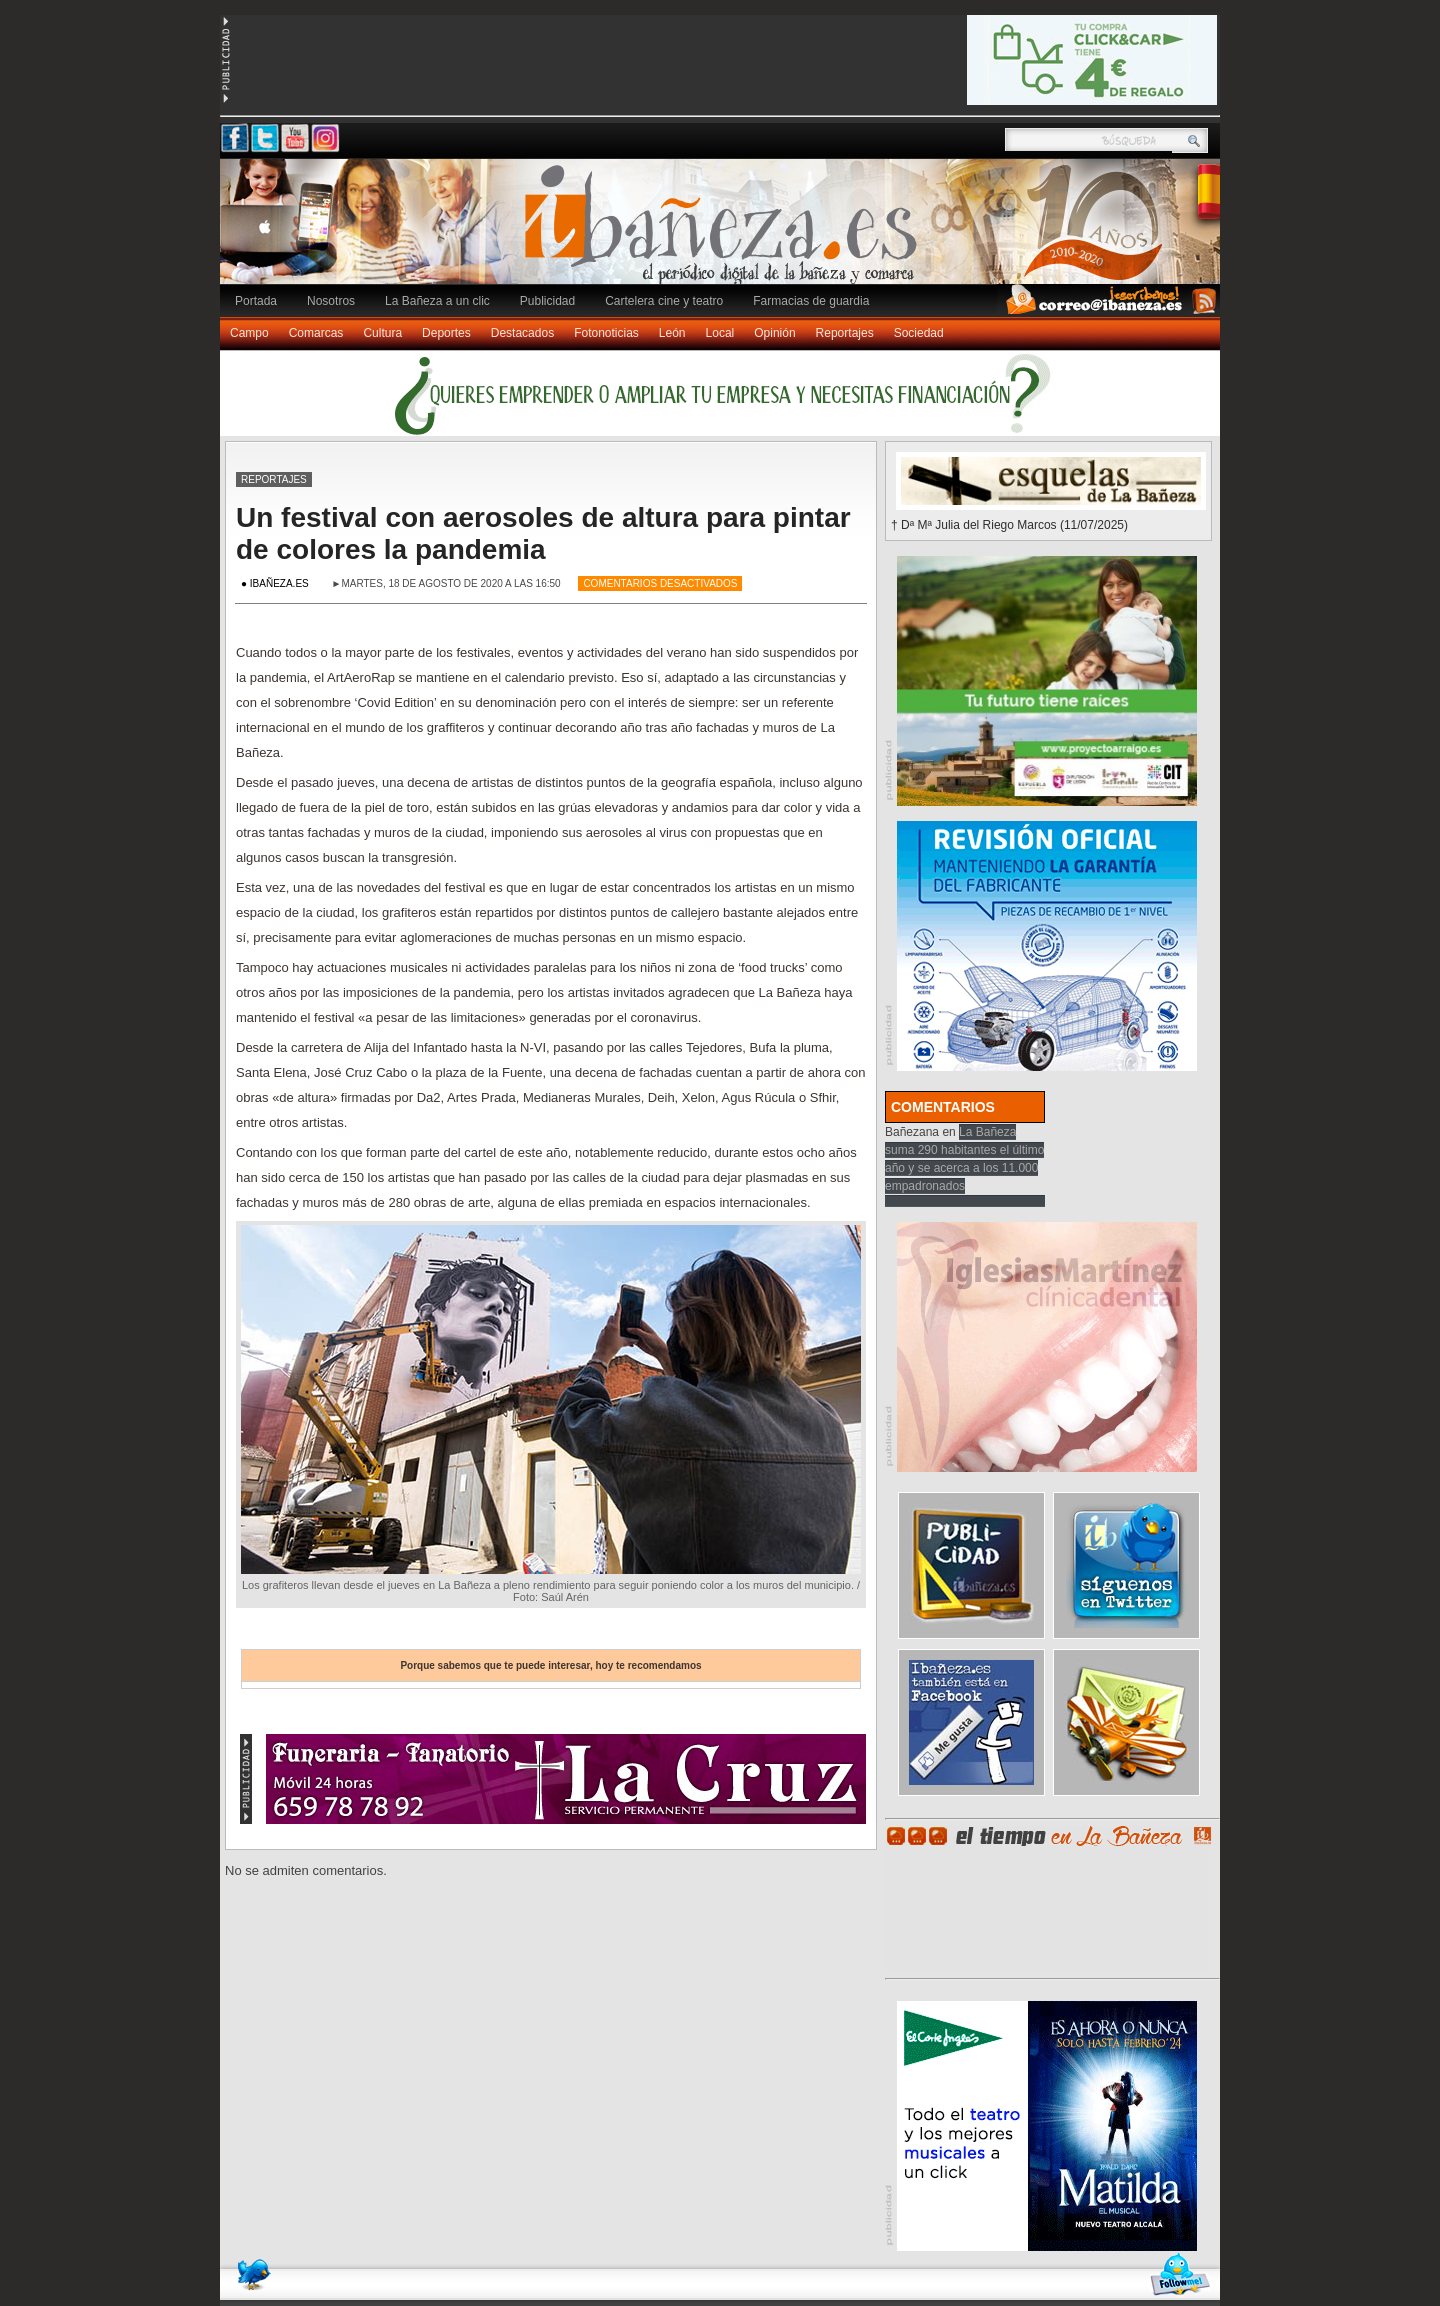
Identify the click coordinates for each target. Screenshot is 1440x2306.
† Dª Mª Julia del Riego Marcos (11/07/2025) (1009, 525)
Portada (256, 301)
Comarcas (316, 333)
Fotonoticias (606, 333)
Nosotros (331, 301)
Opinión (774, 333)
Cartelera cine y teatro (664, 301)
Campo (249, 333)
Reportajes (845, 333)
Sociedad (919, 333)
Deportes (446, 333)
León (672, 333)
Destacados (522, 333)
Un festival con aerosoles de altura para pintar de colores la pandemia (543, 533)
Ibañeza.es (725, 232)
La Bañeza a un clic (437, 301)
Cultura (382, 333)
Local (720, 333)
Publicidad (547, 301)
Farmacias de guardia (811, 301)
